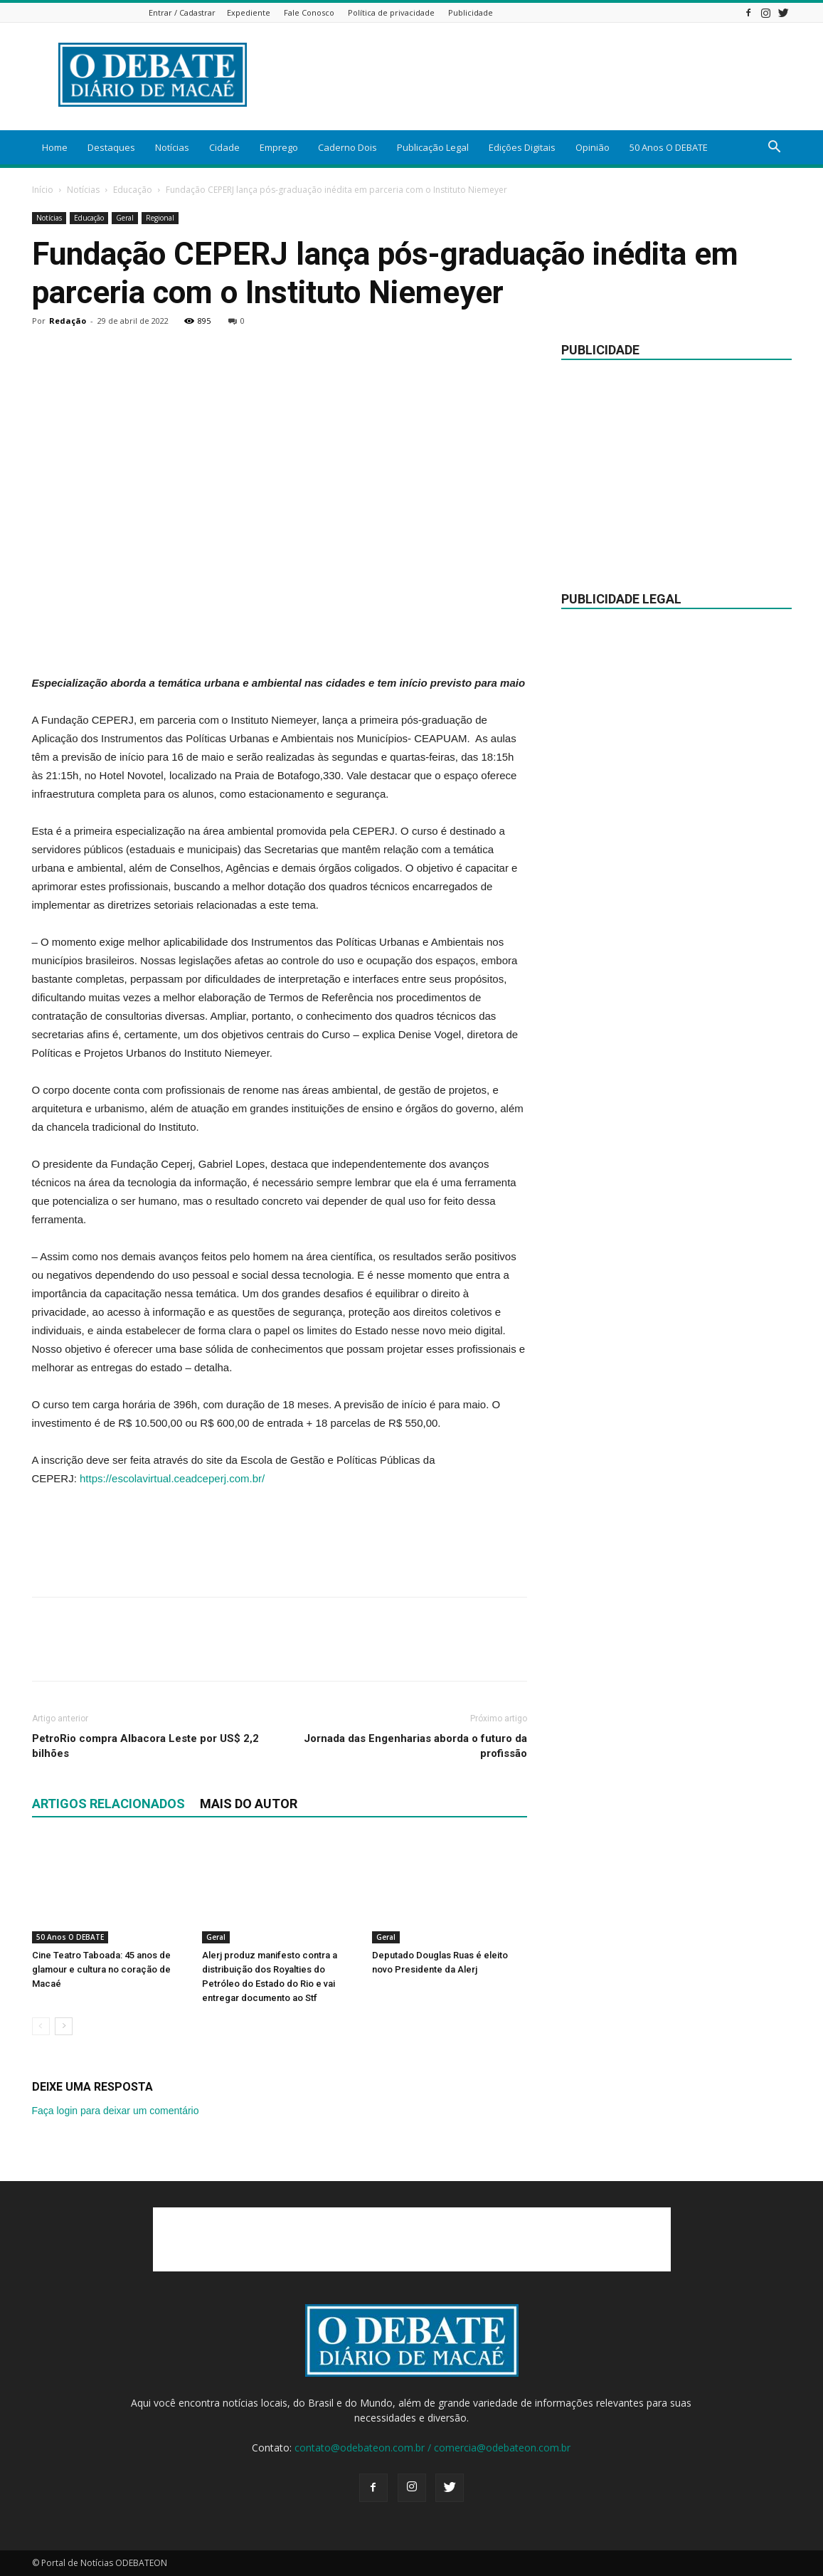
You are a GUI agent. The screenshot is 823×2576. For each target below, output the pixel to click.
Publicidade (470, 12)
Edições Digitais (522, 147)
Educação (132, 190)
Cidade (224, 147)
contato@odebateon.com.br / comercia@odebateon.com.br (432, 2447)
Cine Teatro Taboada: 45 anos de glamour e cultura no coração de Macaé (101, 1969)
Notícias (172, 147)
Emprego (279, 147)
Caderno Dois (347, 147)
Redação (67, 320)
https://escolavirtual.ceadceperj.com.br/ (172, 1478)
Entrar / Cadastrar (182, 12)
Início (42, 190)
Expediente (248, 12)
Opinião (592, 147)
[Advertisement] (279, 637)
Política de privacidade (391, 12)
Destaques (111, 147)
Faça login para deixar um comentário (115, 2110)
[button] (775, 148)
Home (55, 147)
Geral (125, 218)
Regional (160, 218)
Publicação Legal (433, 147)
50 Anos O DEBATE (669, 147)
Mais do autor (248, 1803)
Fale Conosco (309, 12)
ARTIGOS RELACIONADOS (108, 1803)
